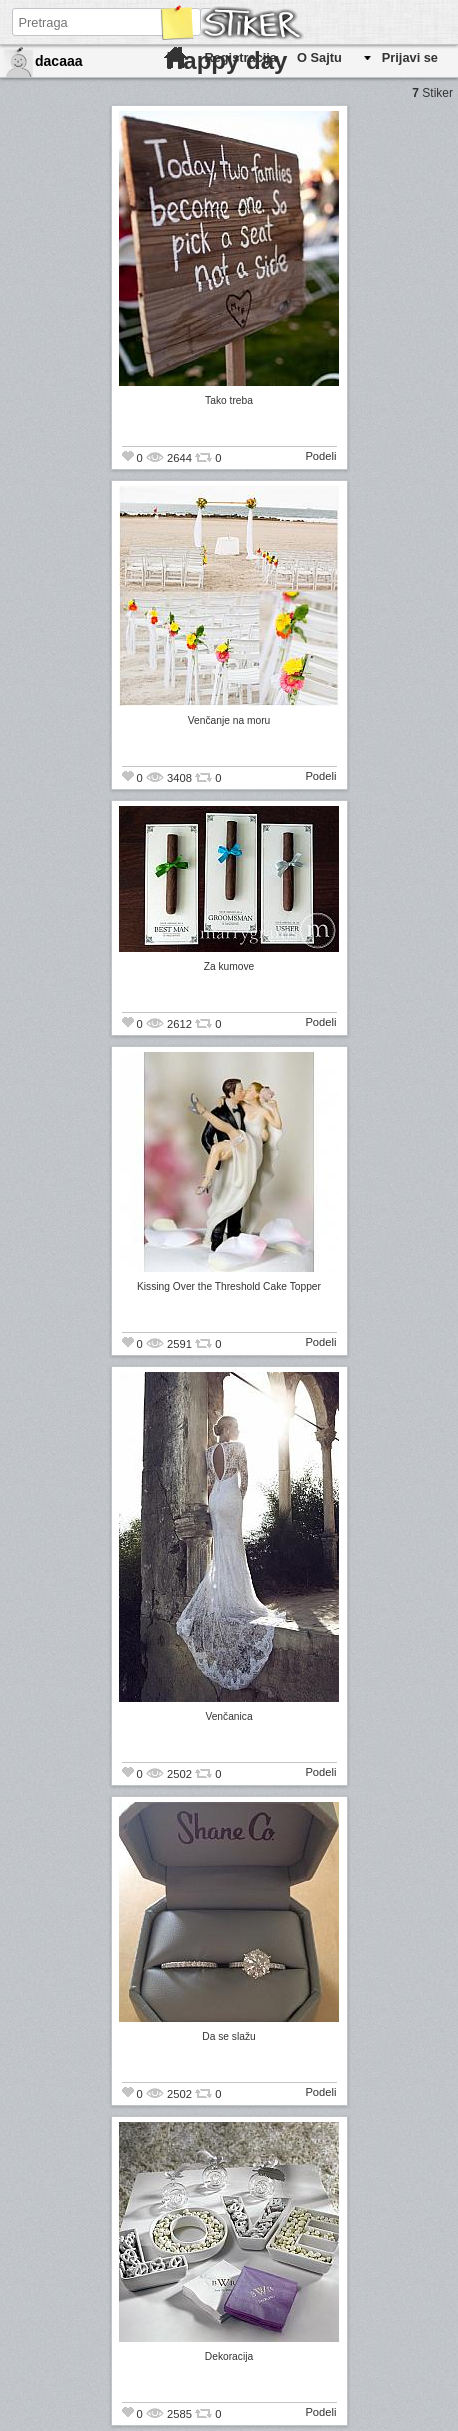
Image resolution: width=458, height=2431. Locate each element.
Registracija (240, 57)
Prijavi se (410, 57)
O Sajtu (319, 57)
